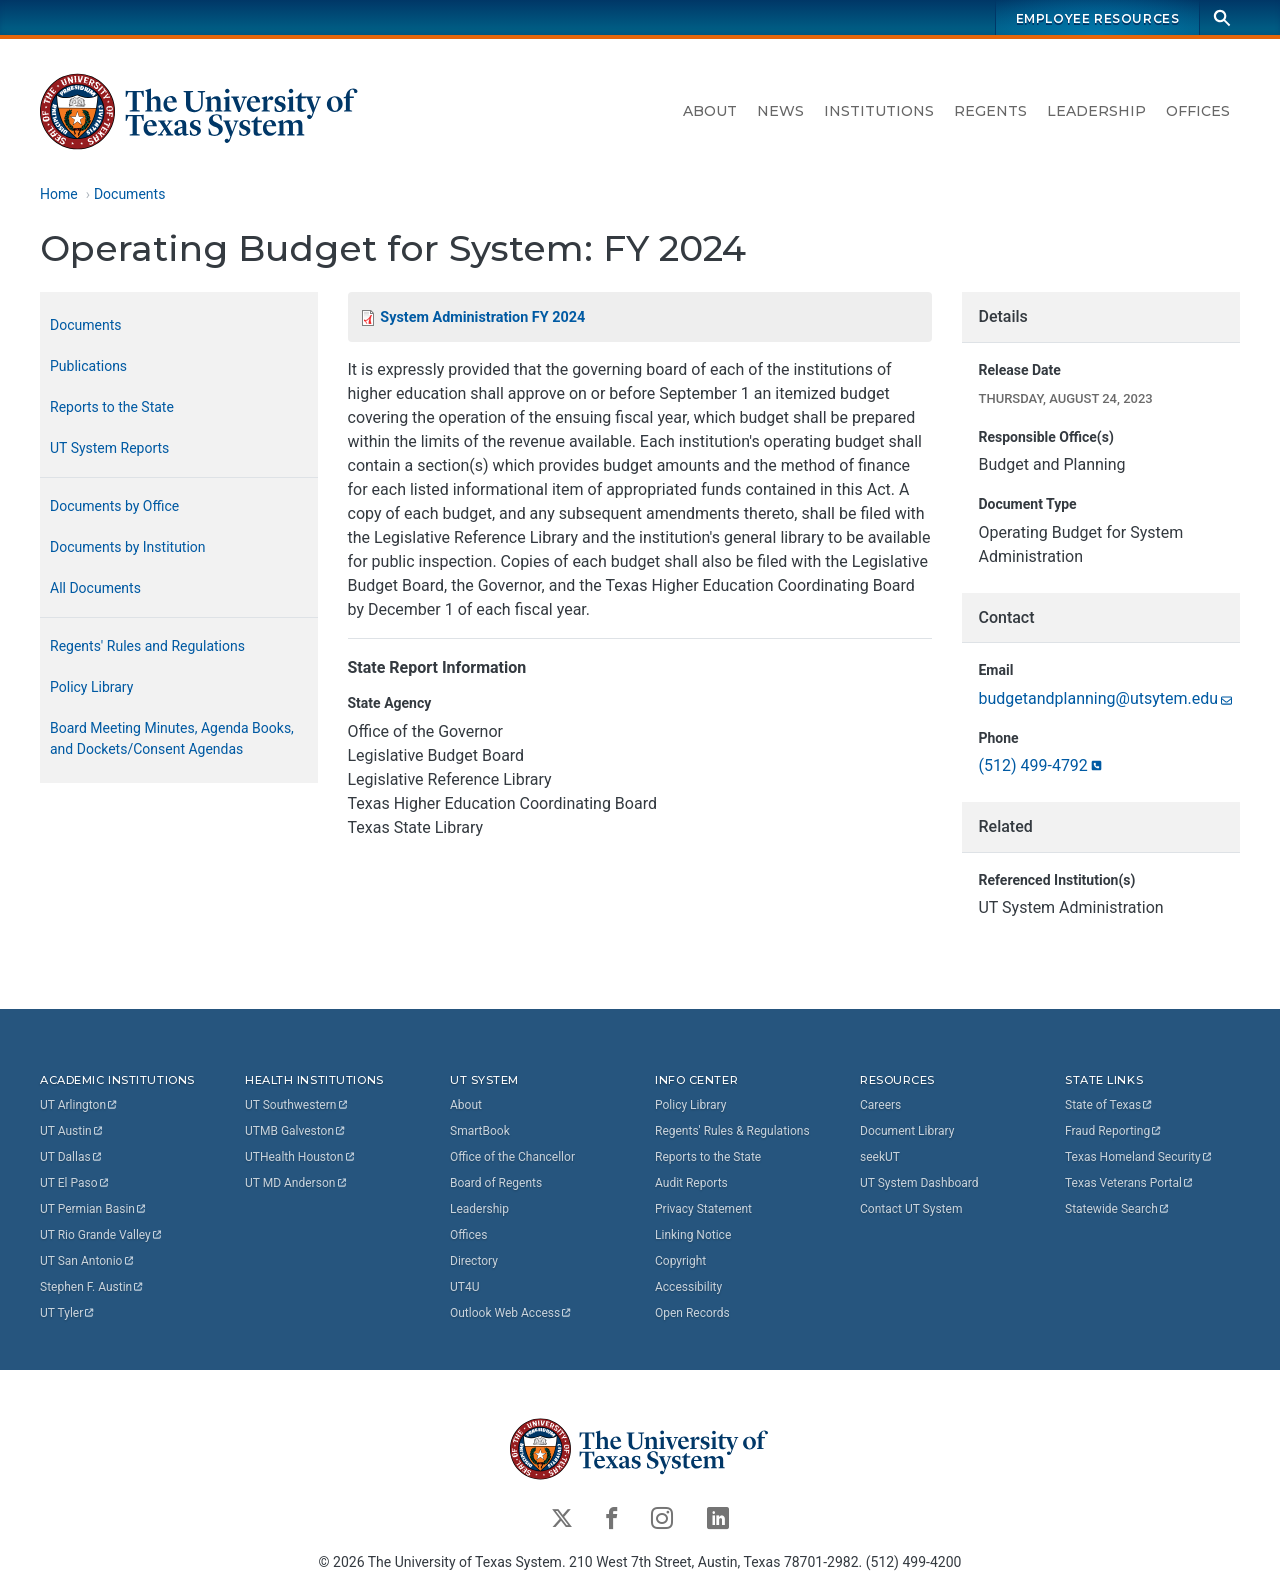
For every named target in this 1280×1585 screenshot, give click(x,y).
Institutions (879, 111)
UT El (75, 1182)
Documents (129, 194)
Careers (880, 1104)
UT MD (296, 1182)
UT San (87, 1260)
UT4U (464, 1286)
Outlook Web (511, 1312)
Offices (1198, 111)
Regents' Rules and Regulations (147, 646)
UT (79, 1104)
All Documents (95, 588)
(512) (1041, 766)
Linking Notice (693, 1234)
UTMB (296, 1130)
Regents (990, 111)
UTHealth (300, 1156)
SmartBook (480, 1130)
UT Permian (94, 1208)
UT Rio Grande (102, 1234)
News (780, 111)
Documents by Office (114, 506)
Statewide (1118, 1208)
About (710, 111)
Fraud (1114, 1130)
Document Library (907, 1130)
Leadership (1096, 111)
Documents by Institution (128, 547)
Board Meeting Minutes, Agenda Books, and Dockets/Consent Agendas (172, 738)
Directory (474, 1260)
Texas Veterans (1130, 1182)
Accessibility (688, 1286)
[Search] (1222, 17)
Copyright (680, 1260)
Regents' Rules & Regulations (732, 1130)
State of (1109, 1104)
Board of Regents (496, 1182)
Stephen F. (92, 1286)
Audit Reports (691, 1182)
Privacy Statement (703, 1208)
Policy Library (91, 687)
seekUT (880, 1156)
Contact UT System (911, 1208)
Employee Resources (1098, 18)
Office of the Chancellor (512, 1156)
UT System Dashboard (919, 1182)
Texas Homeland (1139, 1156)
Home (59, 194)
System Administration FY (482, 317)
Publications (88, 366)
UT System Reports (109, 448)
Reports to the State (112, 407)
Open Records (692, 1312)
